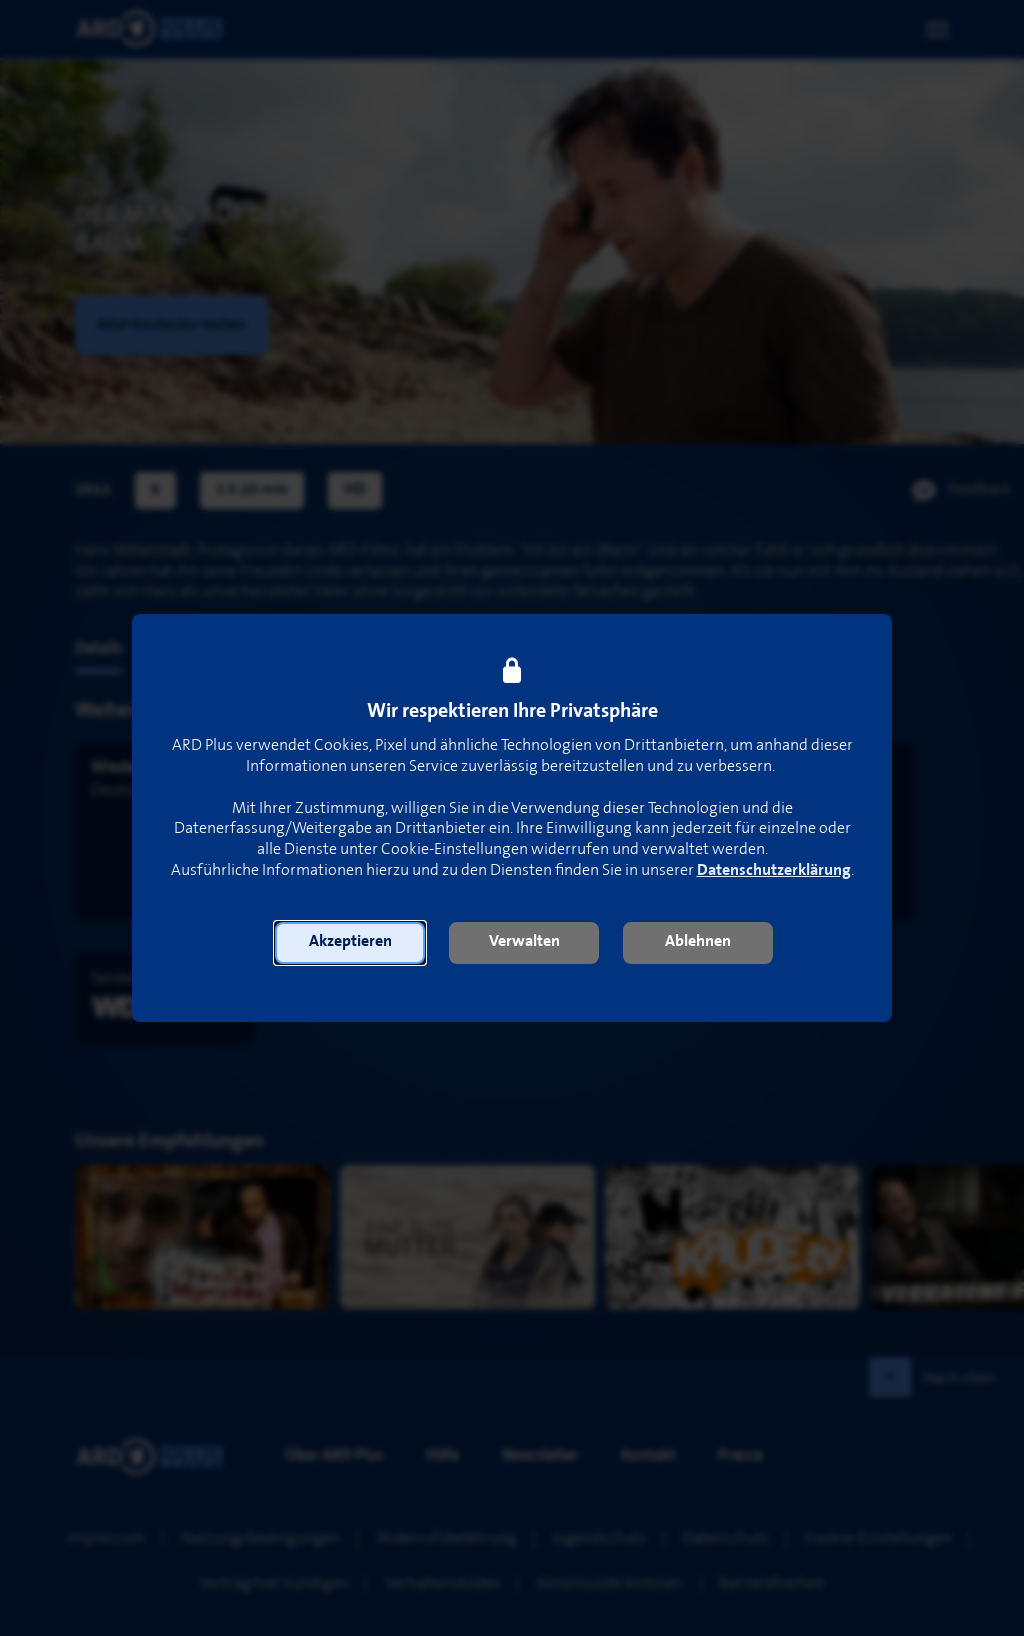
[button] (350, 943)
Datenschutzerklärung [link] (774, 870)
